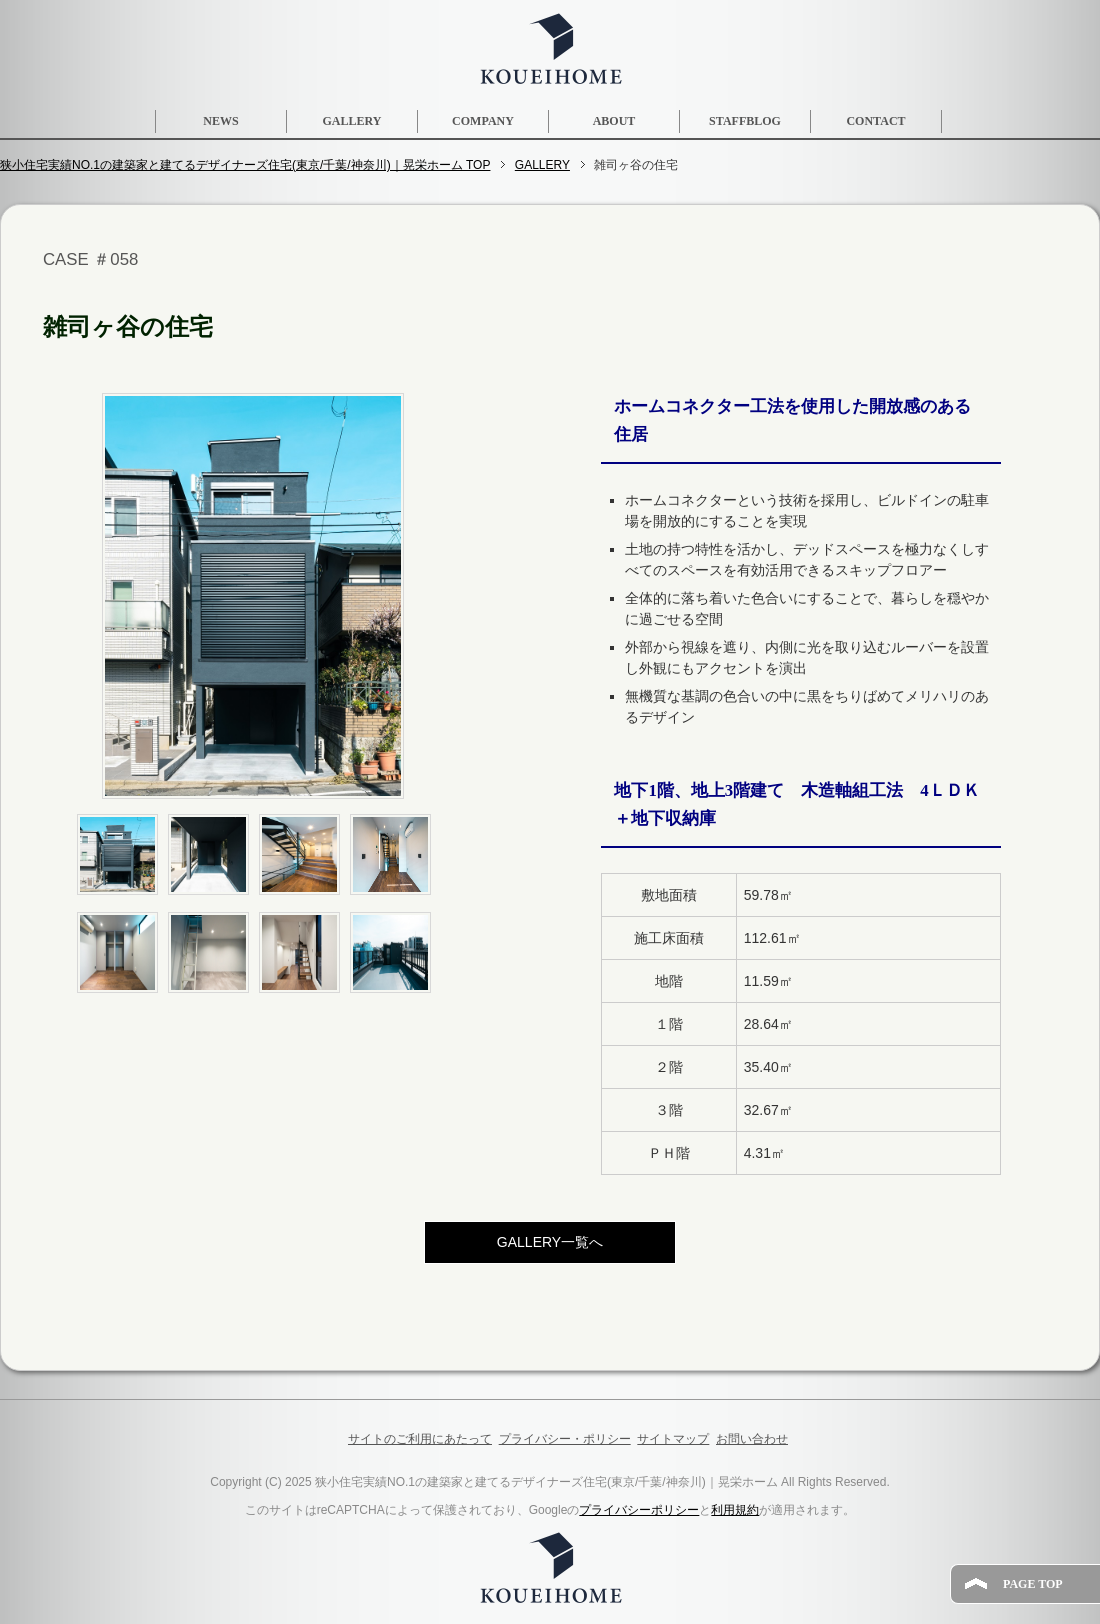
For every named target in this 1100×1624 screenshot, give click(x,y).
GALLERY (352, 121)
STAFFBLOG (745, 121)
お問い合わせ (752, 1439)
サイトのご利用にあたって (420, 1439)
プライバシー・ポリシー (565, 1439)
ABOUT (614, 121)
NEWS (220, 121)
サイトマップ (673, 1439)
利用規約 (735, 1510)
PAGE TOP (1033, 1584)
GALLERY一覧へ (550, 1242)
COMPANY (483, 121)
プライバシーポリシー (639, 1510)
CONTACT (875, 121)
